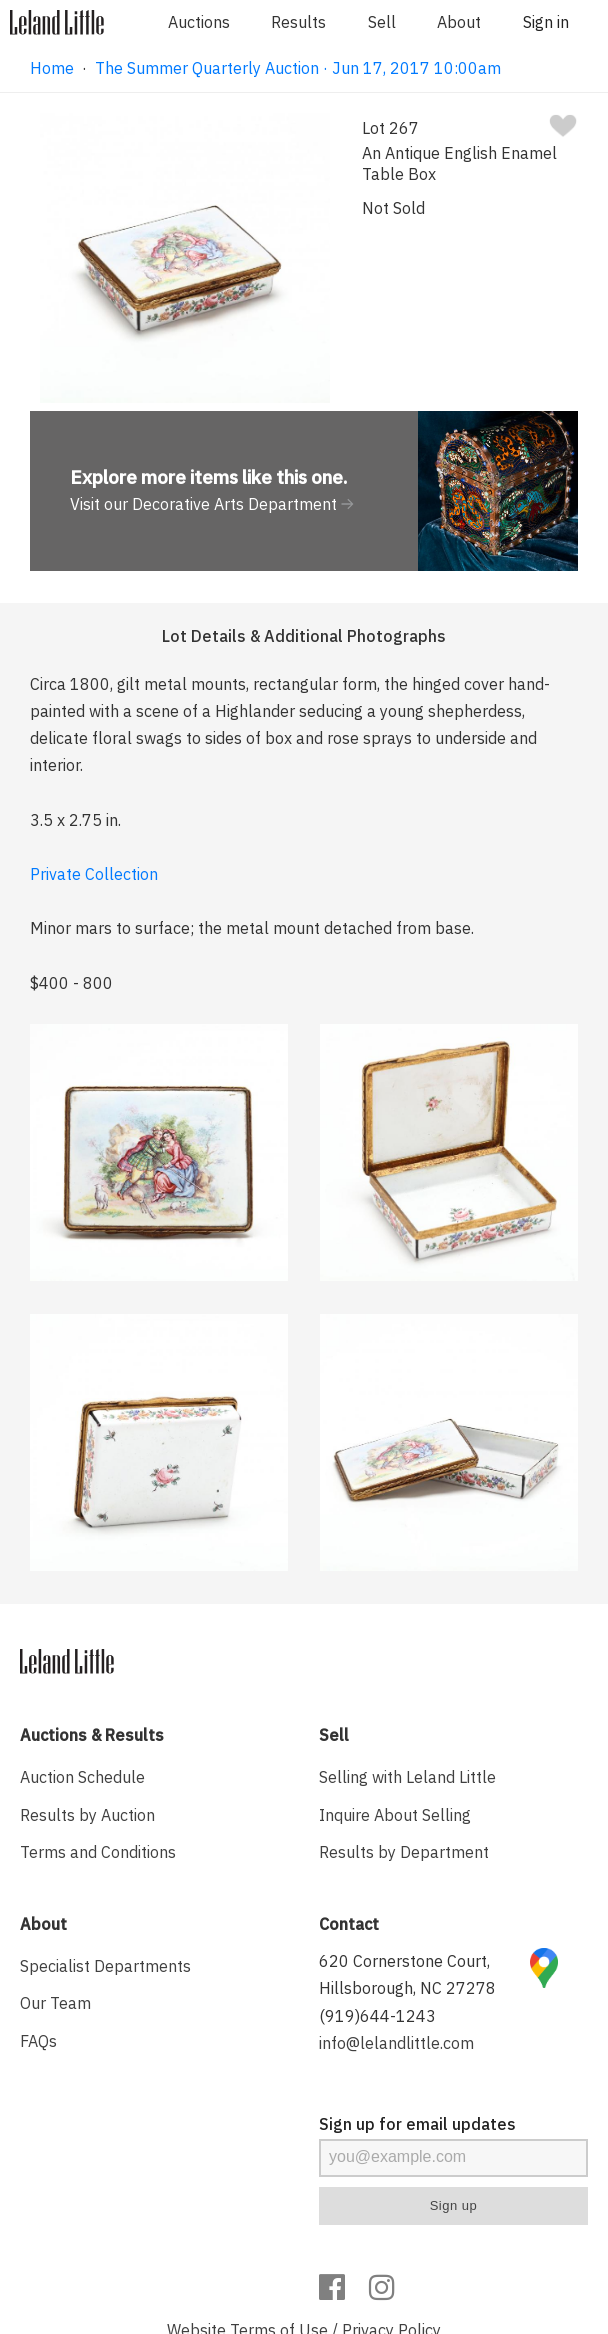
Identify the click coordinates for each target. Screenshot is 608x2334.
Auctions (199, 22)
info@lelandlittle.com (396, 2043)
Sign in (546, 22)
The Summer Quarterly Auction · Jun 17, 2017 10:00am (298, 68)
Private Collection (94, 874)
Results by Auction (87, 1815)
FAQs (38, 2041)
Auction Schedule (82, 1777)
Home (52, 68)
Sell (382, 22)
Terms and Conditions (98, 1852)
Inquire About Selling (395, 1815)
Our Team (55, 2003)
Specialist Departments (105, 1966)
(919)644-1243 (377, 2016)
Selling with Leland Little (407, 1777)
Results (298, 22)
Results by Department (404, 1852)
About (459, 22)
